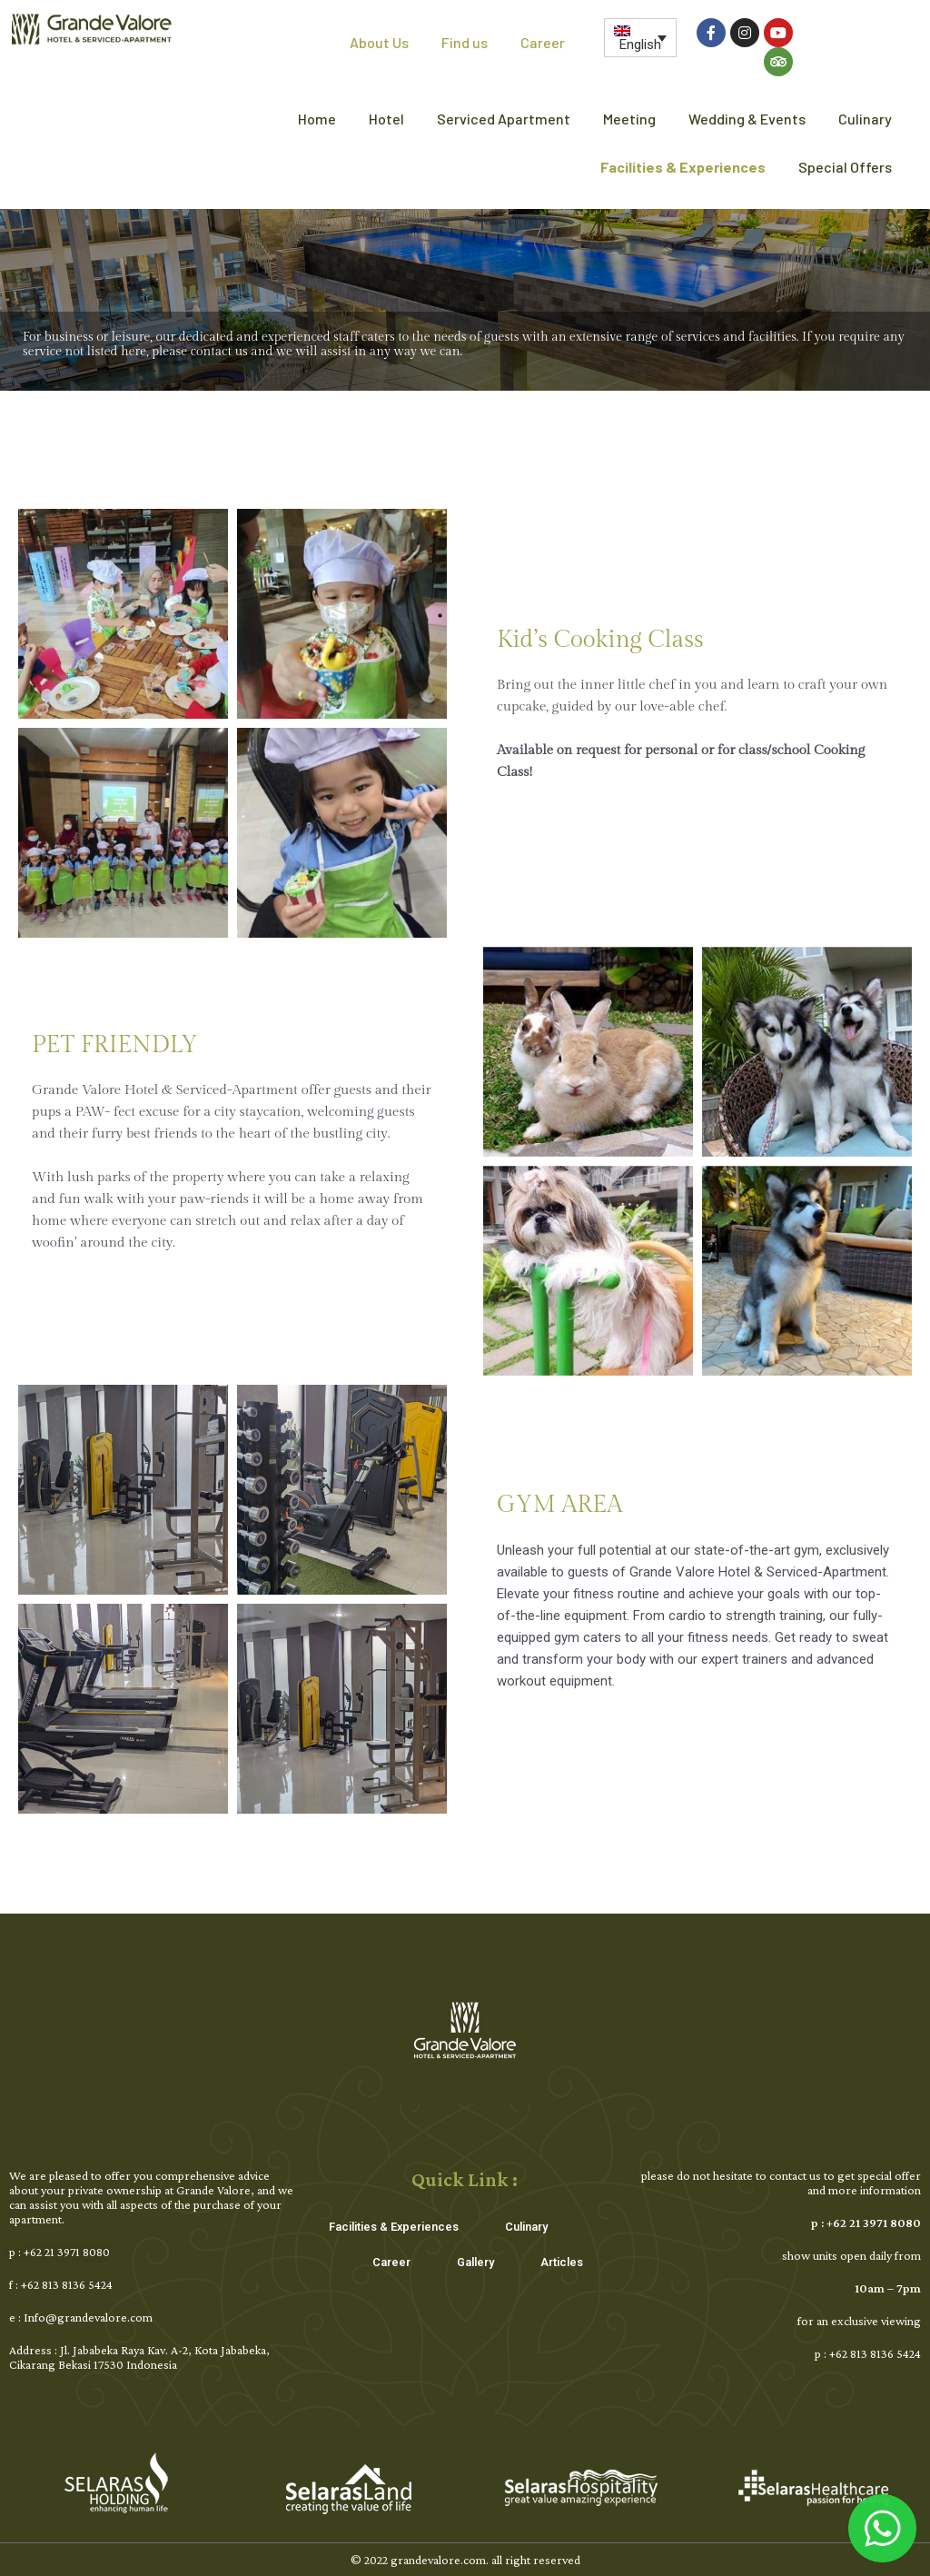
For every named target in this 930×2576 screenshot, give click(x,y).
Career (542, 42)
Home (317, 118)
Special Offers (845, 166)
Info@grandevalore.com (88, 2317)
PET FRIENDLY (115, 1045)
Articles (555, 2259)
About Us (379, 42)
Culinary (865, 118)
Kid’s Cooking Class (600, 639)
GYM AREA (559, 1504)
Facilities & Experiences (683, 166)
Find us (464, 42)
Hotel (386, 118)
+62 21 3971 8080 (67, 2251)
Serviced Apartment (503, 118)
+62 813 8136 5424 (67, 2284)
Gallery (471, 2259)
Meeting (629, 118)
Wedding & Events (747, 118)
